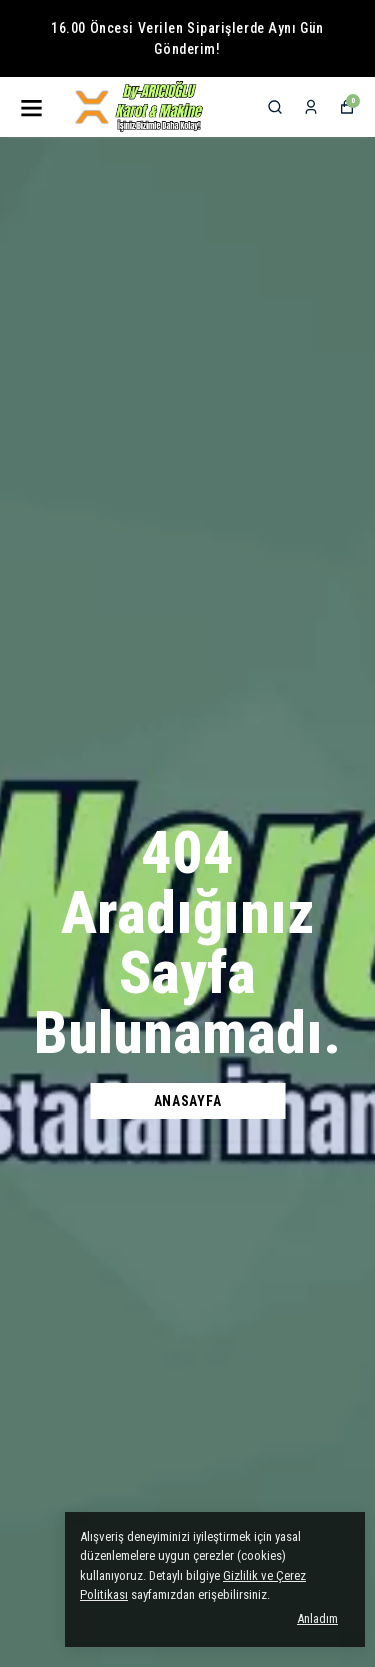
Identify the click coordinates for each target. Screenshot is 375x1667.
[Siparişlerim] (311, 107)
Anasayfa (188, 1101)
